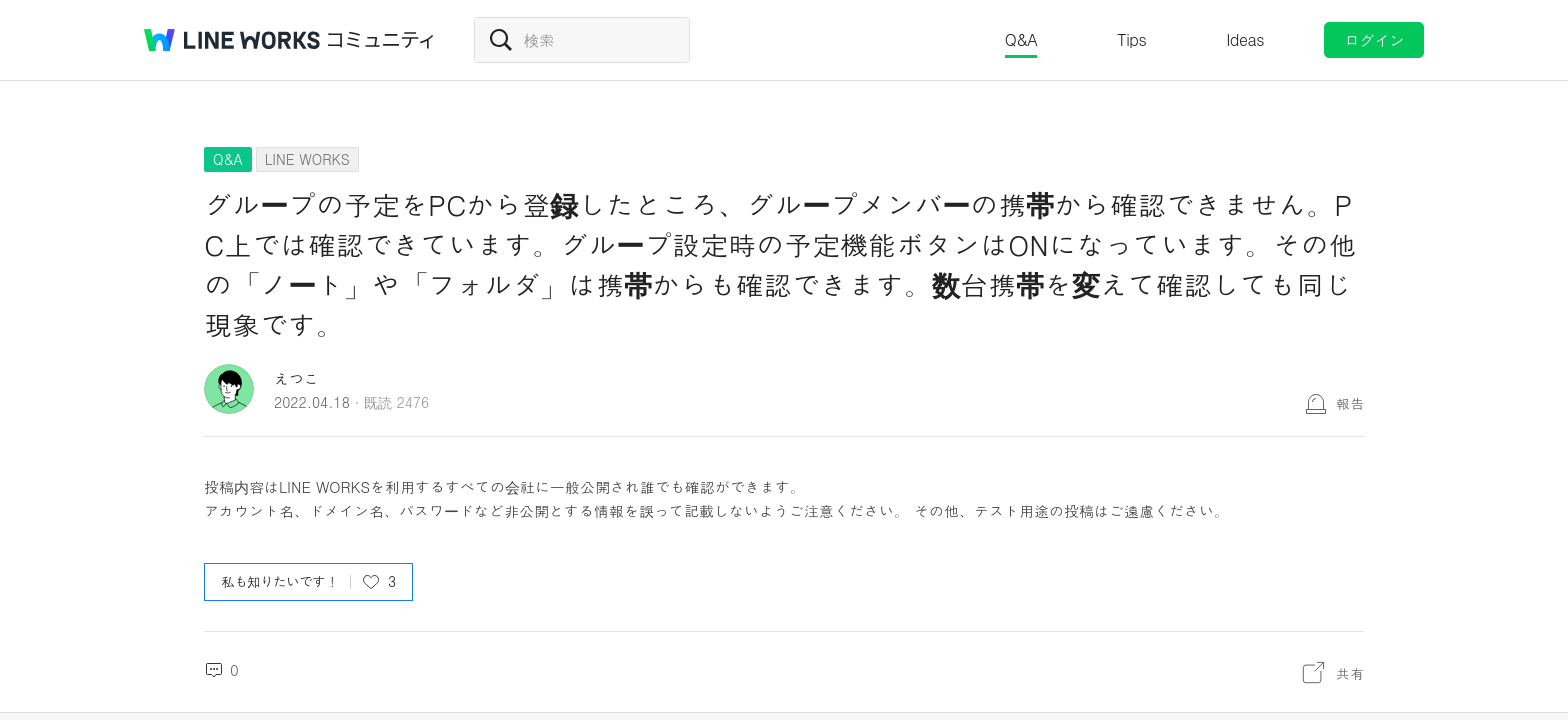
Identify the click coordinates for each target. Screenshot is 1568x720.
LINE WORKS (307, 159)
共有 (1350, 673)
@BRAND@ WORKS (232, 40)
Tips (1131, 39)
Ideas (1245, 39)
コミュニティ (381, 40)
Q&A (1021, 39)
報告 (1350, 403)
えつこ (296, 378)
